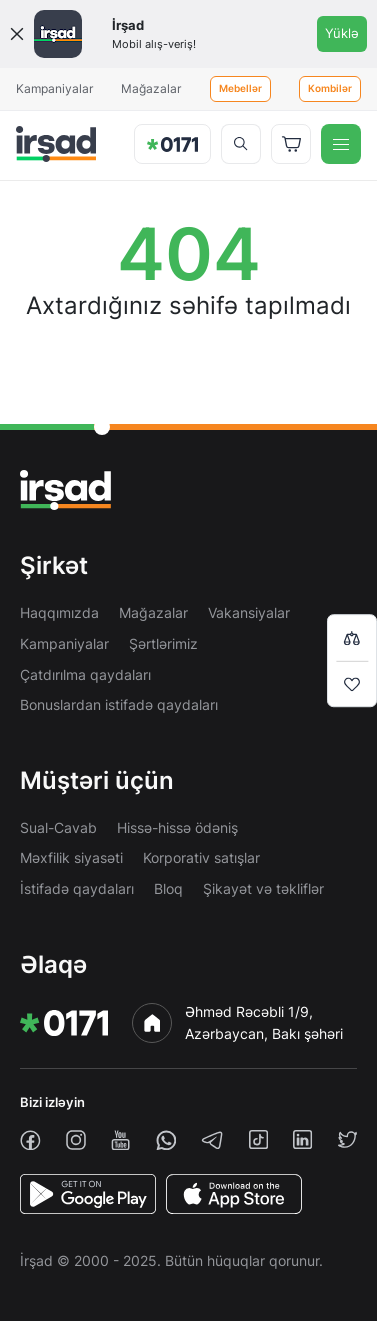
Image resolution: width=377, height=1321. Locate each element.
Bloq (168, 888)
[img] (56, 144)
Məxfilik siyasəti (71, 857)
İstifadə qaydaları (77, 888)
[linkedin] (302, 1139)
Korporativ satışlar (201, 857)
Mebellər (240, 88)
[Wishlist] (352, 684)
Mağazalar (151, 88)
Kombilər (330, 88)
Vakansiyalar (249, 612)
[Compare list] (352, 637)
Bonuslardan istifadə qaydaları (119, 704)
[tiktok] (258, 1139)
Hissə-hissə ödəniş (177, 827)
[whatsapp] (166, 1140)
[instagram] (76, 1140)
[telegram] (212, 1140)
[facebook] (30, 1140)
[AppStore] (234, 1194)
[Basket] (291, 144)
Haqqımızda (59, 612)
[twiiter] (347, 1139)
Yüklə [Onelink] (342, 33)
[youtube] (120, 1140)
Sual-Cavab (58, 827)
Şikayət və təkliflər (263, 888)
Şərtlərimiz (163, 643)
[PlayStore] (88, 1194)
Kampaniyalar (54, 88)
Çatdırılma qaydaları (85, 674)
